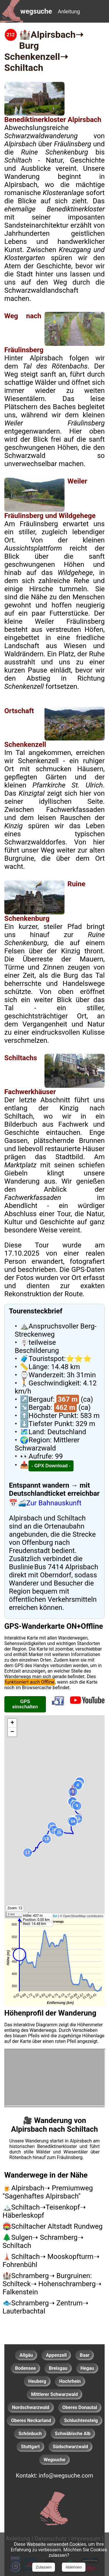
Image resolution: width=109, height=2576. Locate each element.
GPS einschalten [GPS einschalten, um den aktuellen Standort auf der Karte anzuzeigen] (25, 1704)
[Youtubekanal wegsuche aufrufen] (87, 1705)
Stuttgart (30, 2446)
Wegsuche (54, 2459)
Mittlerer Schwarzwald (54, 2394)
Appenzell (56, 2355)
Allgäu (26, 2355)
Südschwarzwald (70, 2446)
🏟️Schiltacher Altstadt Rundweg (53, 2226)
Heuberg (37, 2381)
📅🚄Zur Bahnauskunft (45, 1503)
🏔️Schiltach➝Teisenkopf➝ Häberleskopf (44, 2211)
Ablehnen (73, 2567)
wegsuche (36, 11)
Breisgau (58, 2368)
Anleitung (69, 11)
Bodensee (25, 2368)
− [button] (12, 1732)
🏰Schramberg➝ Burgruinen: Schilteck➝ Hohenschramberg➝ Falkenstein (52, 2284)
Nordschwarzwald (30, 2407)
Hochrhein (70, 2381)
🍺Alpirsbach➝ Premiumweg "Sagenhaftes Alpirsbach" (48, 2192)
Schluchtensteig (81, 2420)
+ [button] (12, 1723)
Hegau (87, 2368)
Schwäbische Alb (73, 2433)
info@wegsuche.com (66, 2475)
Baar (84, 2355)
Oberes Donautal (79, 2407)
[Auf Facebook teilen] (58, 1705)
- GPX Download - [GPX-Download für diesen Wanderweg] (50, 1465)
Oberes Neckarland (31, 2420)
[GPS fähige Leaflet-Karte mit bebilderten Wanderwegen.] (54, 1817)
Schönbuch (30, 2433)
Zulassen (43, 2567)
